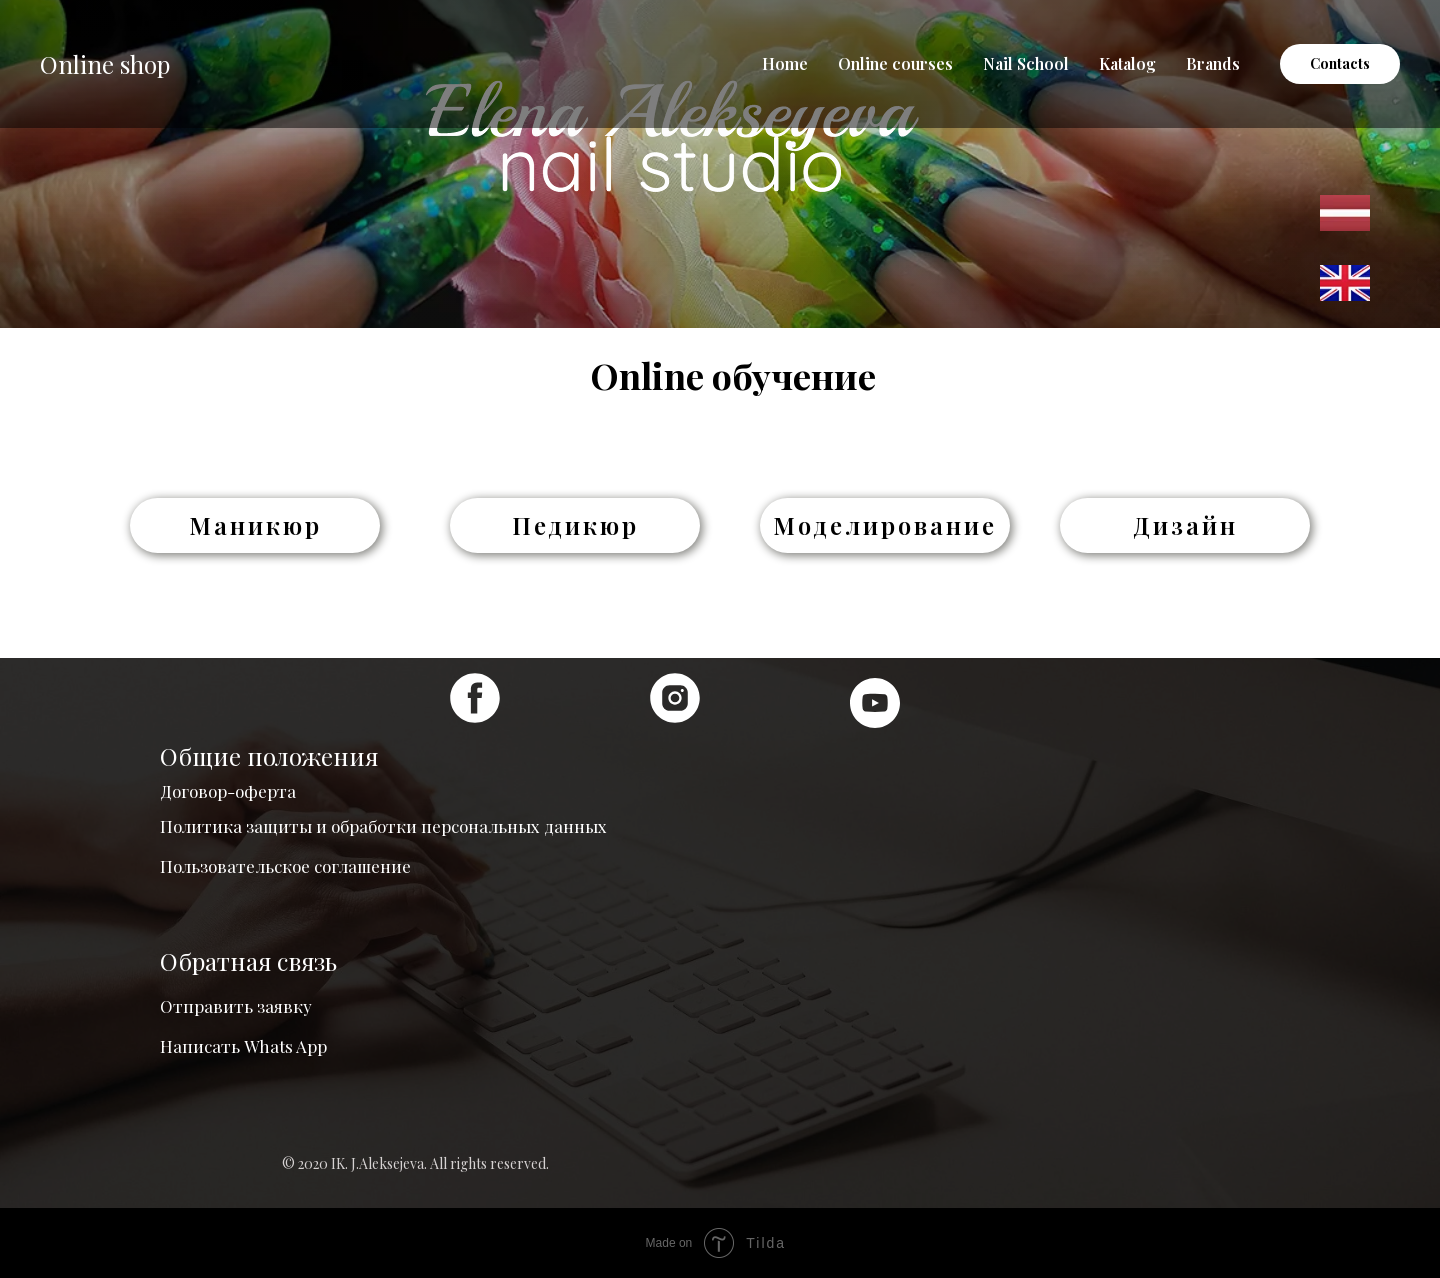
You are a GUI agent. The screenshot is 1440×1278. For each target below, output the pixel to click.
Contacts (1340, 63)
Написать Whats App (243, 1046)
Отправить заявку (236, 1006)
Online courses (895, 63)
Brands (1213, 63)
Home (785, 63)
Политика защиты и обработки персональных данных (383, 826)
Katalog (1127, 63)
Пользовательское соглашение (285, 866)
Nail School (1026, 63)
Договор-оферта (228, 791)
